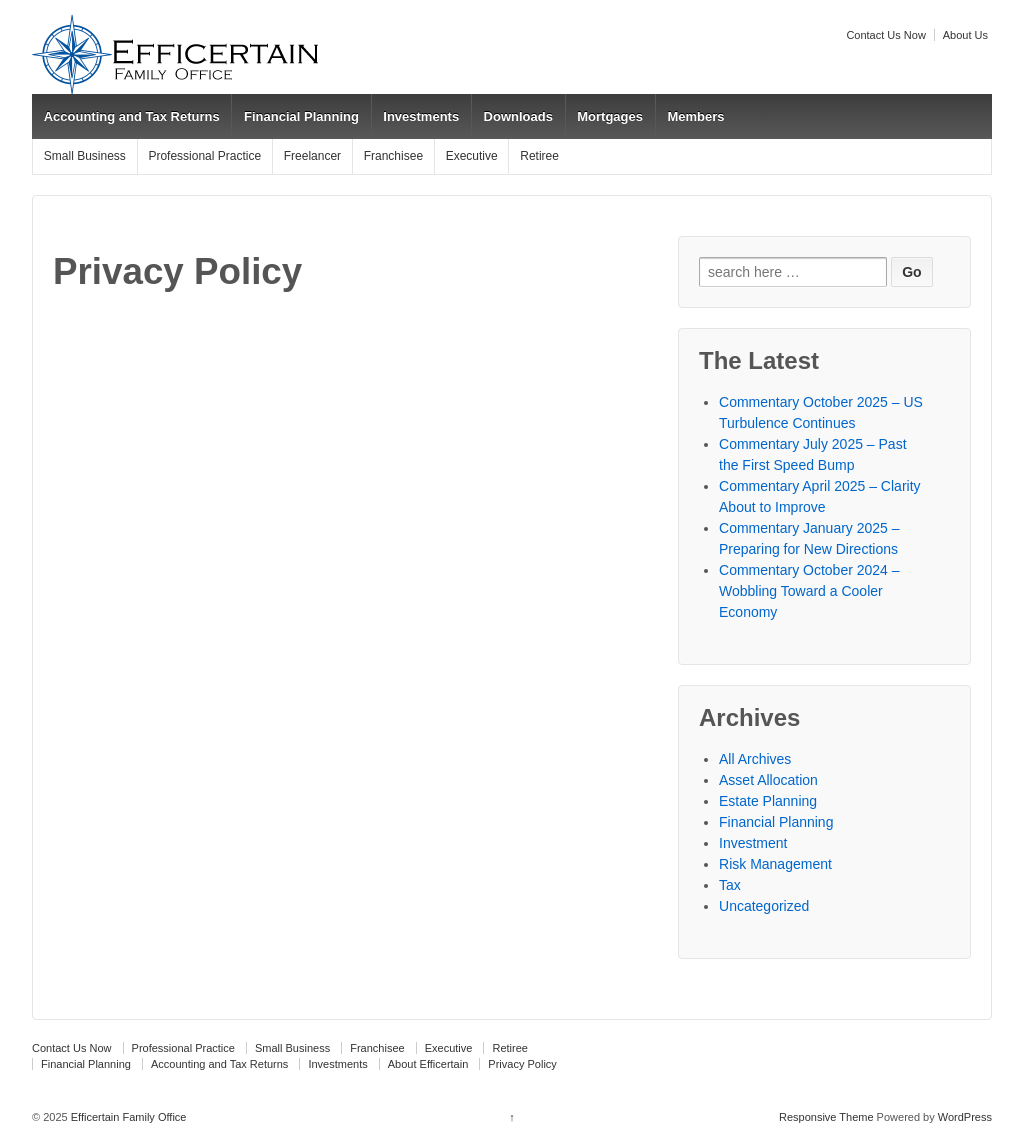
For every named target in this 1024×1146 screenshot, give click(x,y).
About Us (965, 35)
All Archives (755, 759)
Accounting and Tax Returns (132, 116)
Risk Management (775, 864)
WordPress (965, 1117)
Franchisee (393, 156)
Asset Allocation (768, 780)
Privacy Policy (522, 1064)
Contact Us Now (885, 35)
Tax (730, 885)
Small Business (85, 156)
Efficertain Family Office (127, 1117)
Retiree (539, 156)
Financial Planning (301, 116)
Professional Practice (204, 156)
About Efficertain (428, 1064)
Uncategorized (764, 906)
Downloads (518, 116)
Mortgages (610, 116)
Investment (753, 843)
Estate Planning (768, 801)
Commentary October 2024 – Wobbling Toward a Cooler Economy (809, 591)
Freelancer (312, 156)
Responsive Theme (826, 1117)
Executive (472, 156)
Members (695, 116)
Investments (421, 116)
